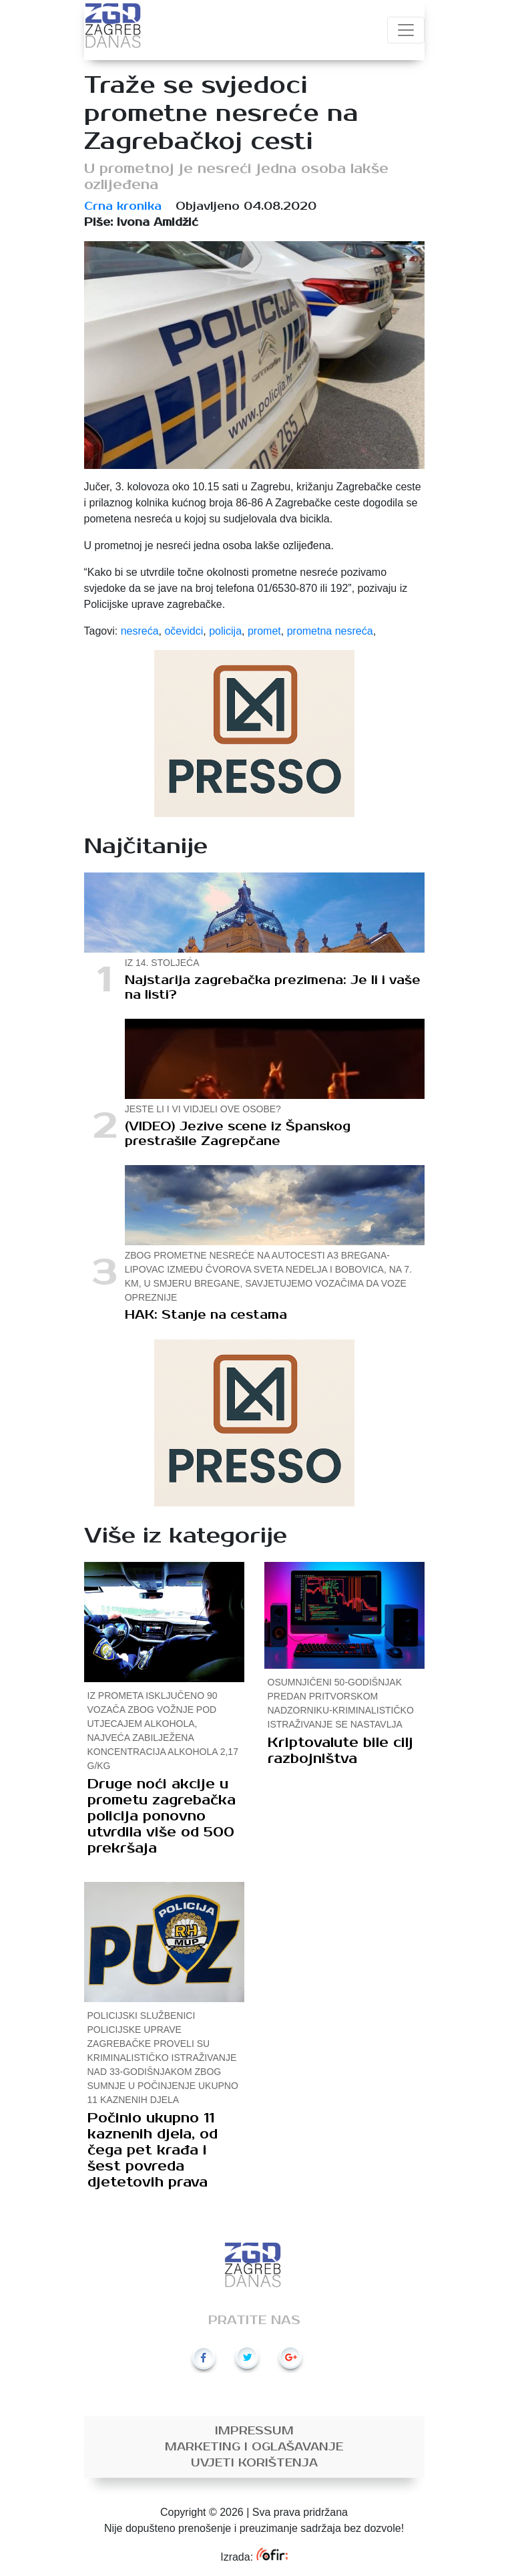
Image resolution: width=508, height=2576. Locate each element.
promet (264, 631)
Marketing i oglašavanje (254, 2447)
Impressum (254, 2431)
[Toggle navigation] (406, 30)
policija (225, 631)
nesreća (140, 631)
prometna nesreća (330, 631)
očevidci (183, 631)
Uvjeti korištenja (254, 2463)
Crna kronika (123, 206)
